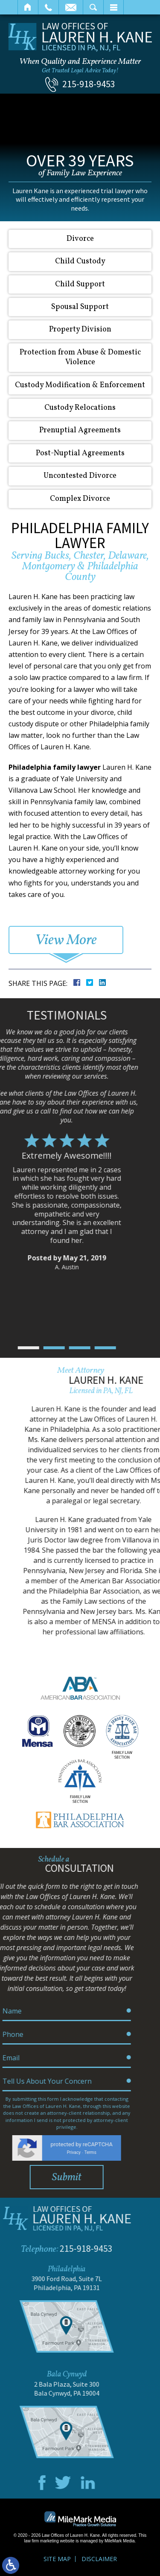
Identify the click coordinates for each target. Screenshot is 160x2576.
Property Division (80, 329)
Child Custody (80, 261)
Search (93, 7)
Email (71, 7)
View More (66, 940)
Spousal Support (80, 307)
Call (48, 7)
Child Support (80, 284)
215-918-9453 (88, 84)
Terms (24, 2152)
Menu (113, 7)
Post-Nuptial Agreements (80, 453)
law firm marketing (41, 2541)
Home (28, 7)
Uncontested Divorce (80, 476)
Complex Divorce (80, 499)
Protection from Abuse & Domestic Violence (80, 357)
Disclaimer (99, 2559)
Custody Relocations (80, 408)
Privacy (8, 2152)
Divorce (80, 239)
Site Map (57, 2559)
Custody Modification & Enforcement (80, 385)
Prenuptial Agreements (80, 430)
